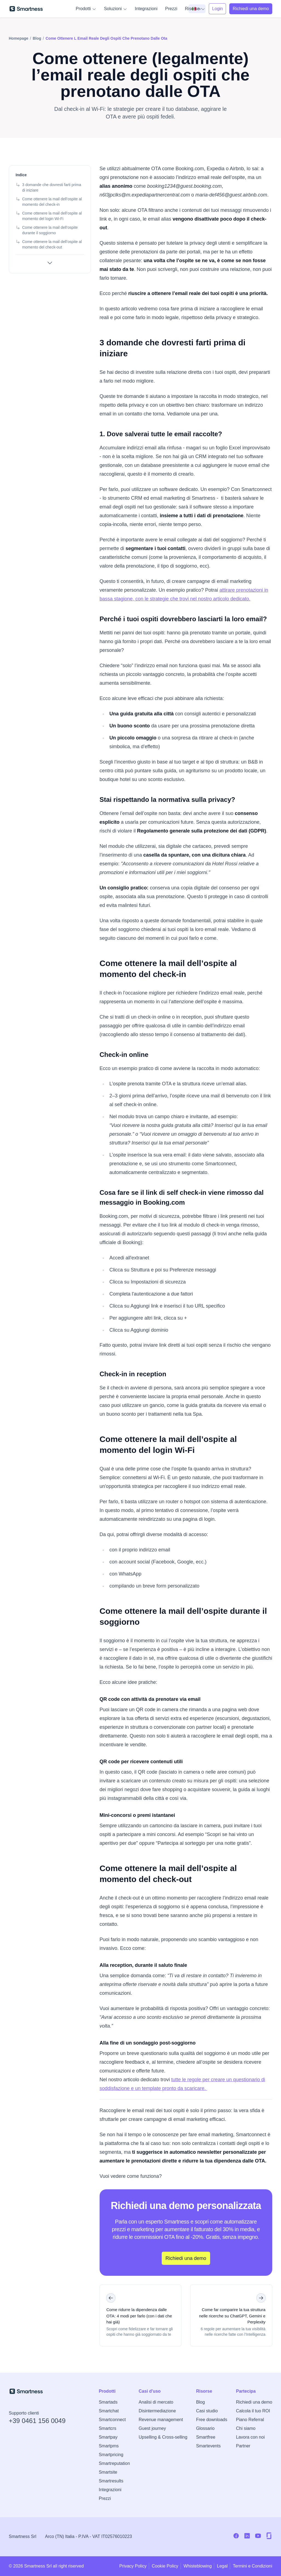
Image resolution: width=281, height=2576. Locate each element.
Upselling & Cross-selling (163, 2437)
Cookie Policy (165, 2566)
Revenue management (161, 2419)
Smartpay (108, 2437)
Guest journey (152, 2428)
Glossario (205, 2428)
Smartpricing (111, 2454)
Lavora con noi (250, 2437)
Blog (200, 2402)
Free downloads (211, 2419)
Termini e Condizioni (252, 2566)
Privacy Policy (133, 2566)
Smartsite (108, 2472)
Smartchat (109, 2411)
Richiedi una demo (254, 2402)
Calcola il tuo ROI (253, 2411)
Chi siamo (245, 2428)
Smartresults (111, 2481)
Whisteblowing (198, 2566)
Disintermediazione (157, 2411)
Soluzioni (115, 8)
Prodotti (86, 8)
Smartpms (109, 2446)
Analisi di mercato (156, 2402)
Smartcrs (107, 2428)
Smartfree (205, 2437)
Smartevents (208, 2446)
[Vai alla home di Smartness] (26, 8)
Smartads (108, 2402)
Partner (243, 2446)
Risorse (195, 8)
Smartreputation (114, 2463)
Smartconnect (112, 2419)
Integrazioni (146, 8)
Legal (222, 2566)
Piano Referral (250, 2419)
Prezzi (171, 8)
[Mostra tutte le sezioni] (50, 263)
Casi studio (207, 2411)
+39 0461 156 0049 (37, 2420)
